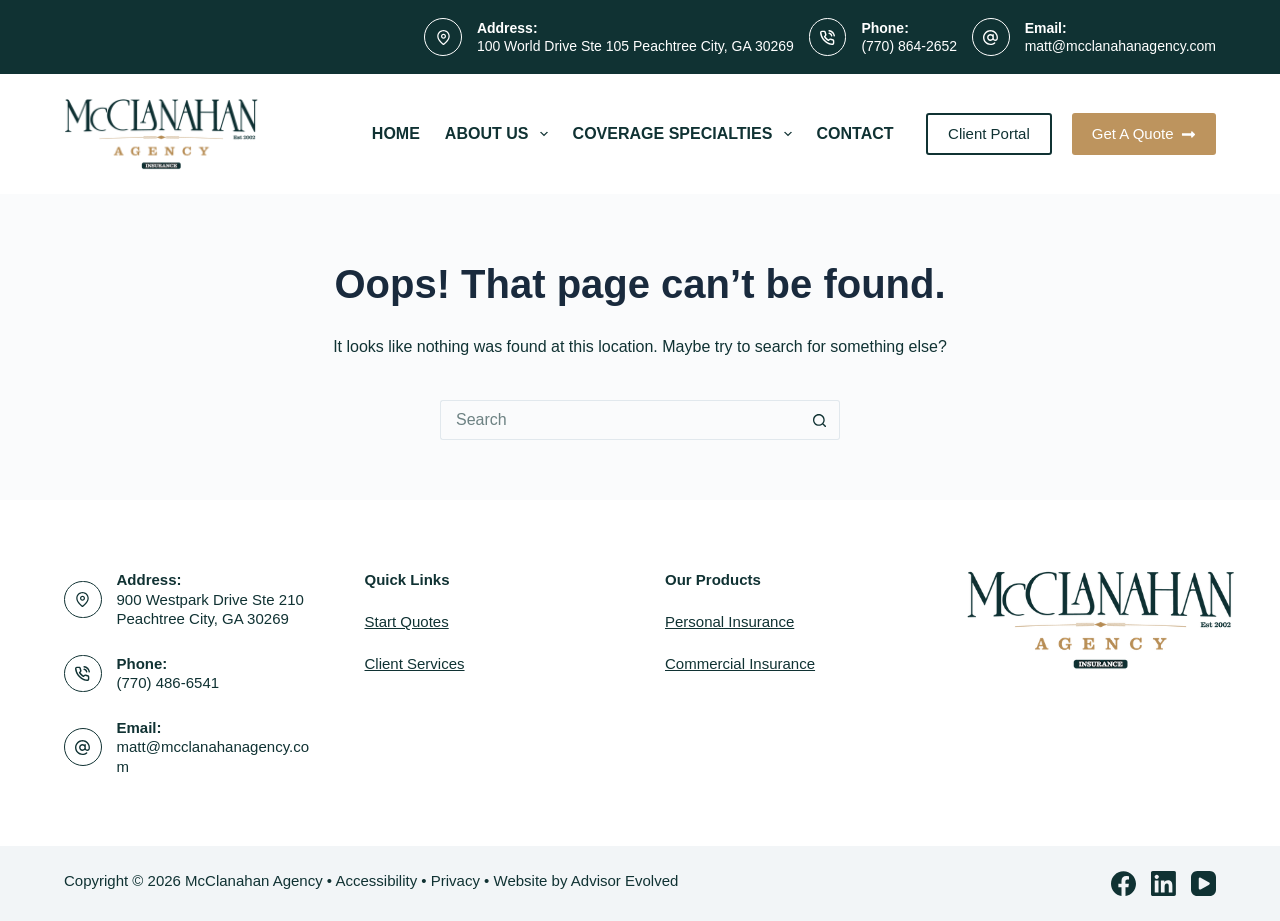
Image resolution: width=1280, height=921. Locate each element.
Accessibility (376, 880)
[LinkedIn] (1163, 883)
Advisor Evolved (625, 880)
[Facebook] (1123, 883)
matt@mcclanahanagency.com (1120, 46)
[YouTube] (1203, 883)
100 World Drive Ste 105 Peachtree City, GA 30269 (635, 46)
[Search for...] (620, 420)
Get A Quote (1144, 133)
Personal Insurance (729, 621)
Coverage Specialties (686, 134)
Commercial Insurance (740, 663)
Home (396, 133)
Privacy (455, 880)
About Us (500, 134)
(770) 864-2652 (909, 46)
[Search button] (820, 420)
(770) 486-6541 (168, 682)
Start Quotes (407, 621)
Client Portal (989, 133)
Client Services (415, 663)
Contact (855, 133)
